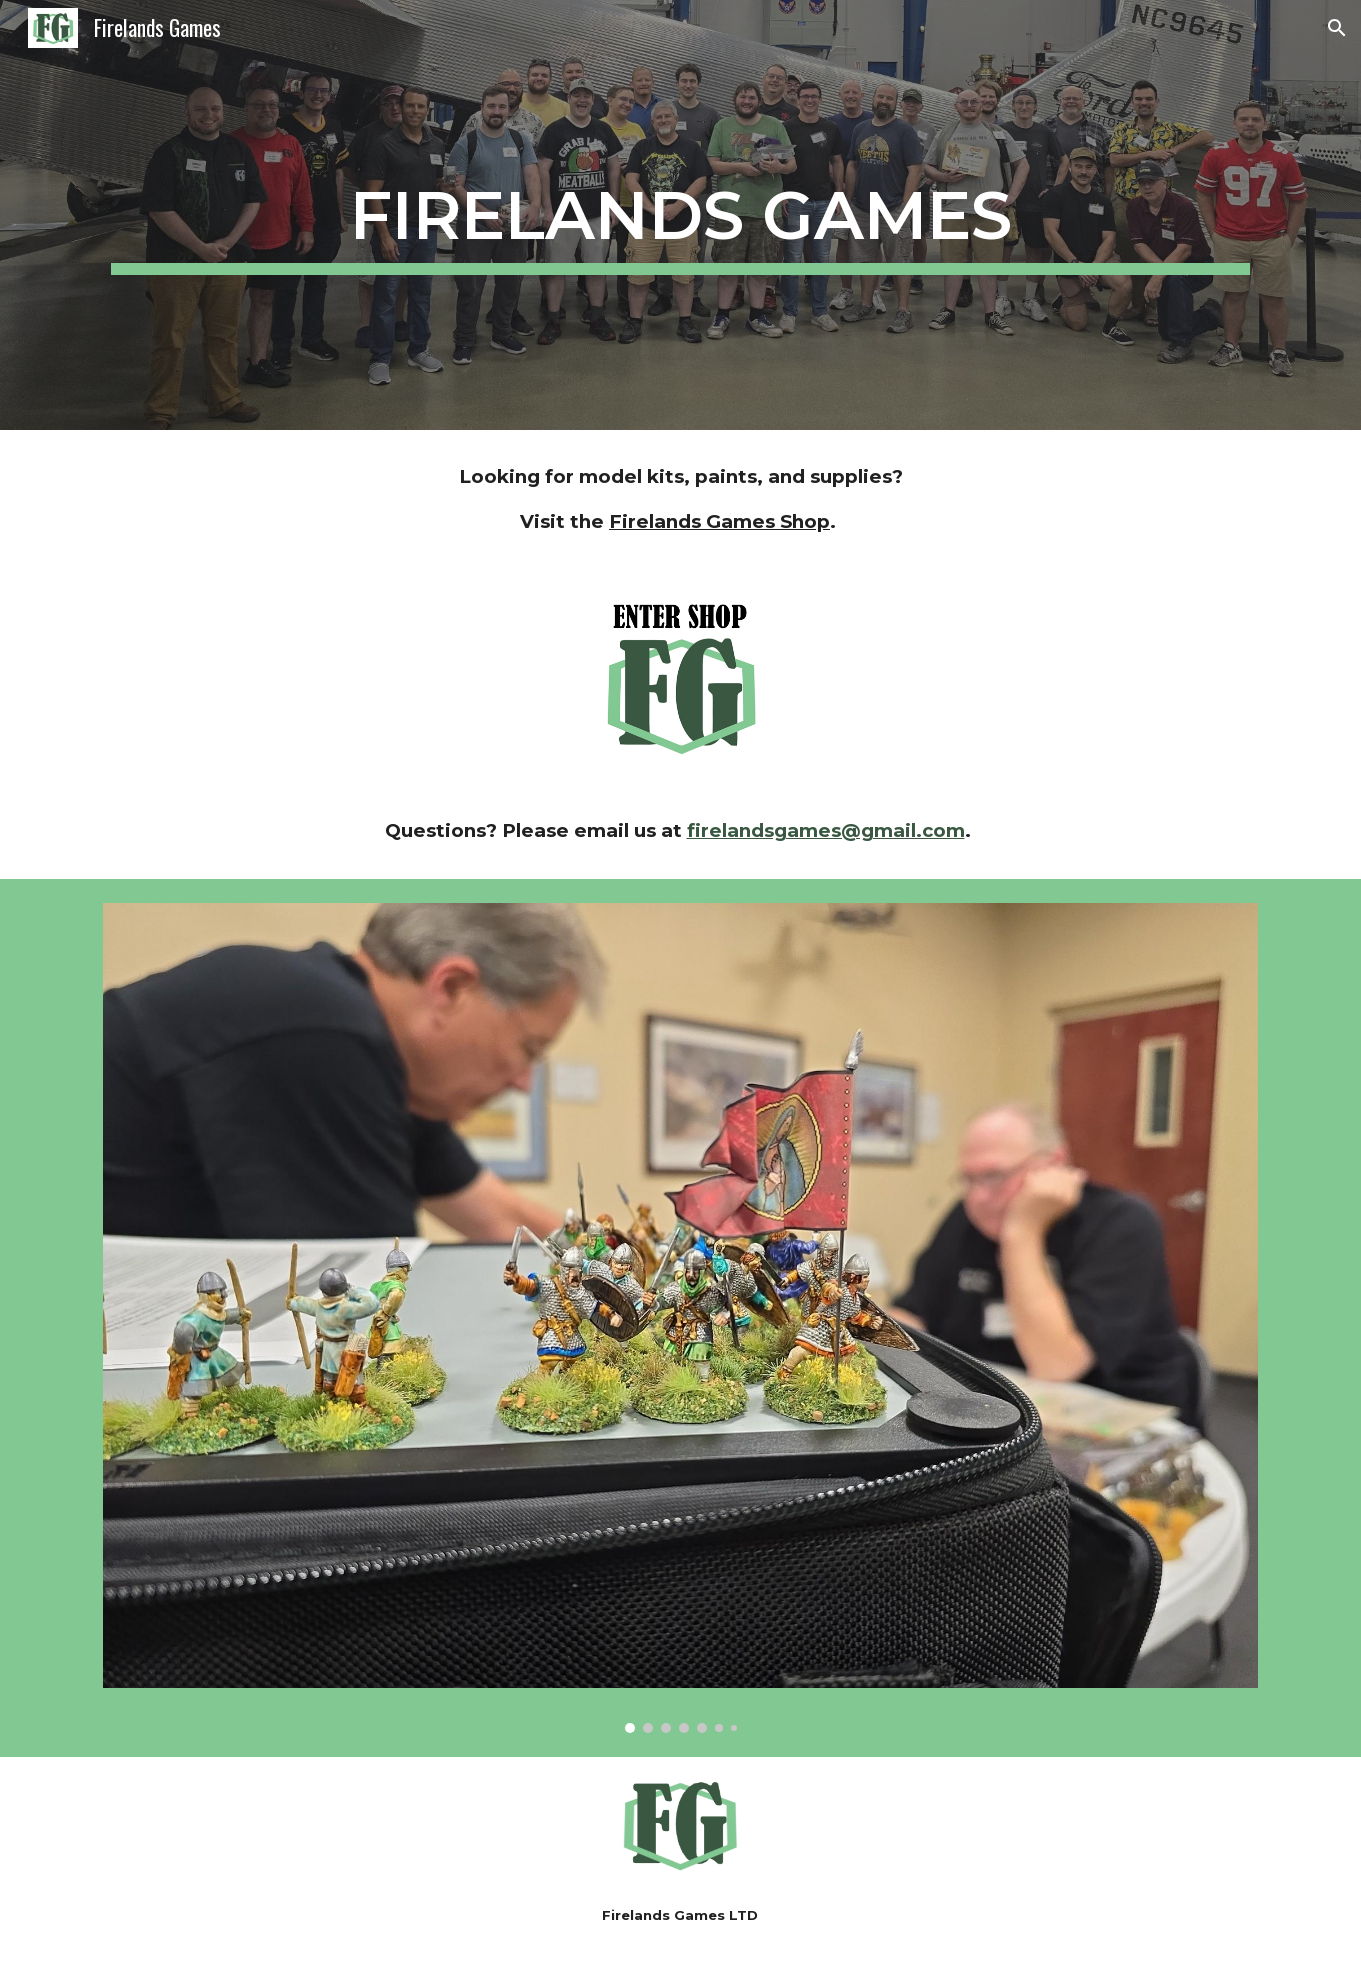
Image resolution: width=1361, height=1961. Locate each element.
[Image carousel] (680, 1318)
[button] (1337, 28)
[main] (680, 215)
